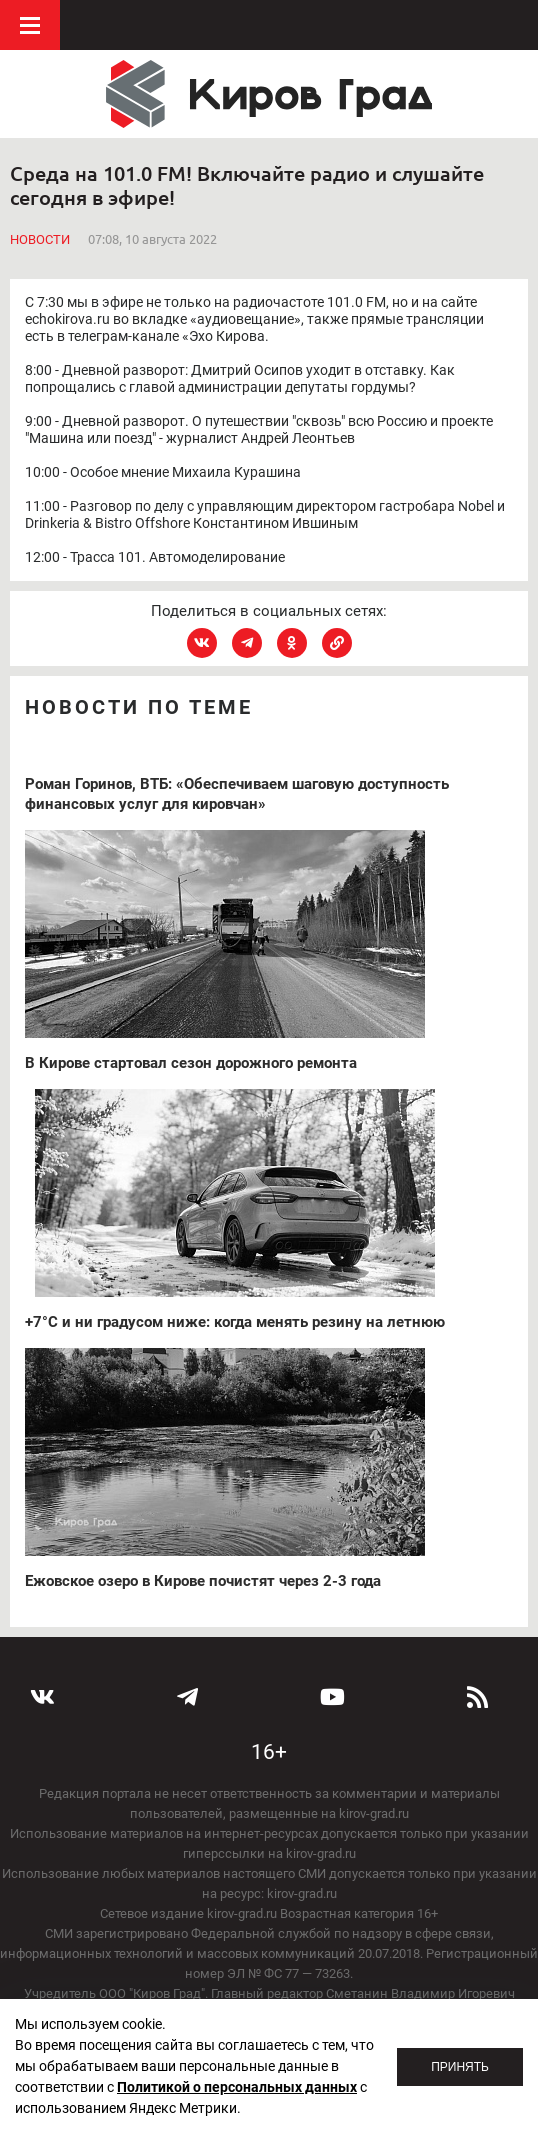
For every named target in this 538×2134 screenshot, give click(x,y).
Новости (40, 239)
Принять (460, 2067)
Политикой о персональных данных (237, 2087)
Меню (30, 25)
